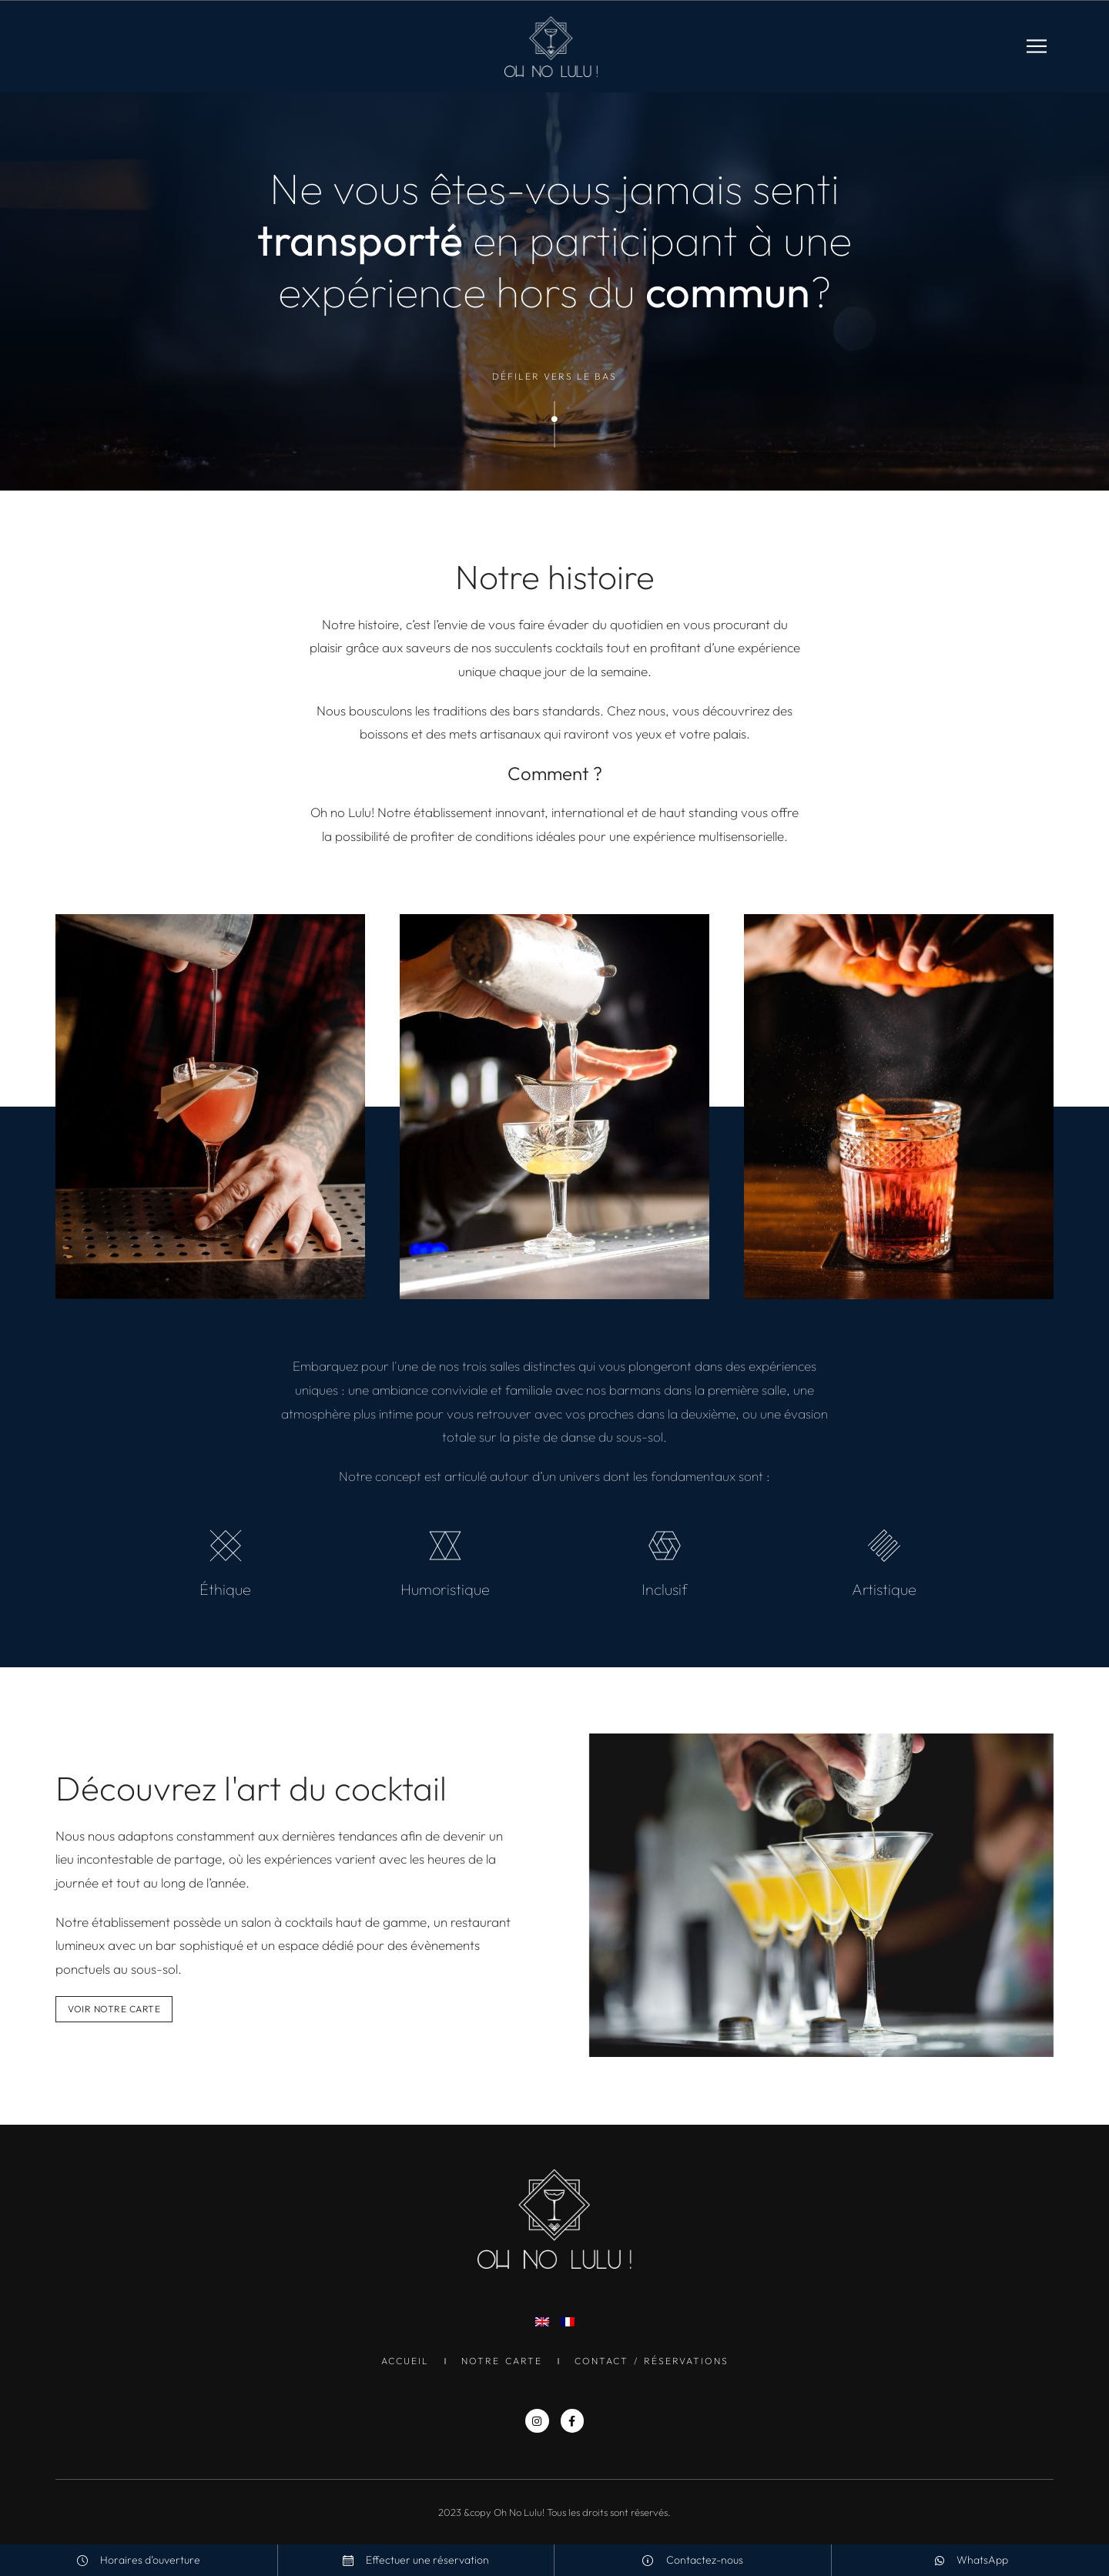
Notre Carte (501, 2361)
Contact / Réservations (652, 2361)
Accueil (405, 2361)
